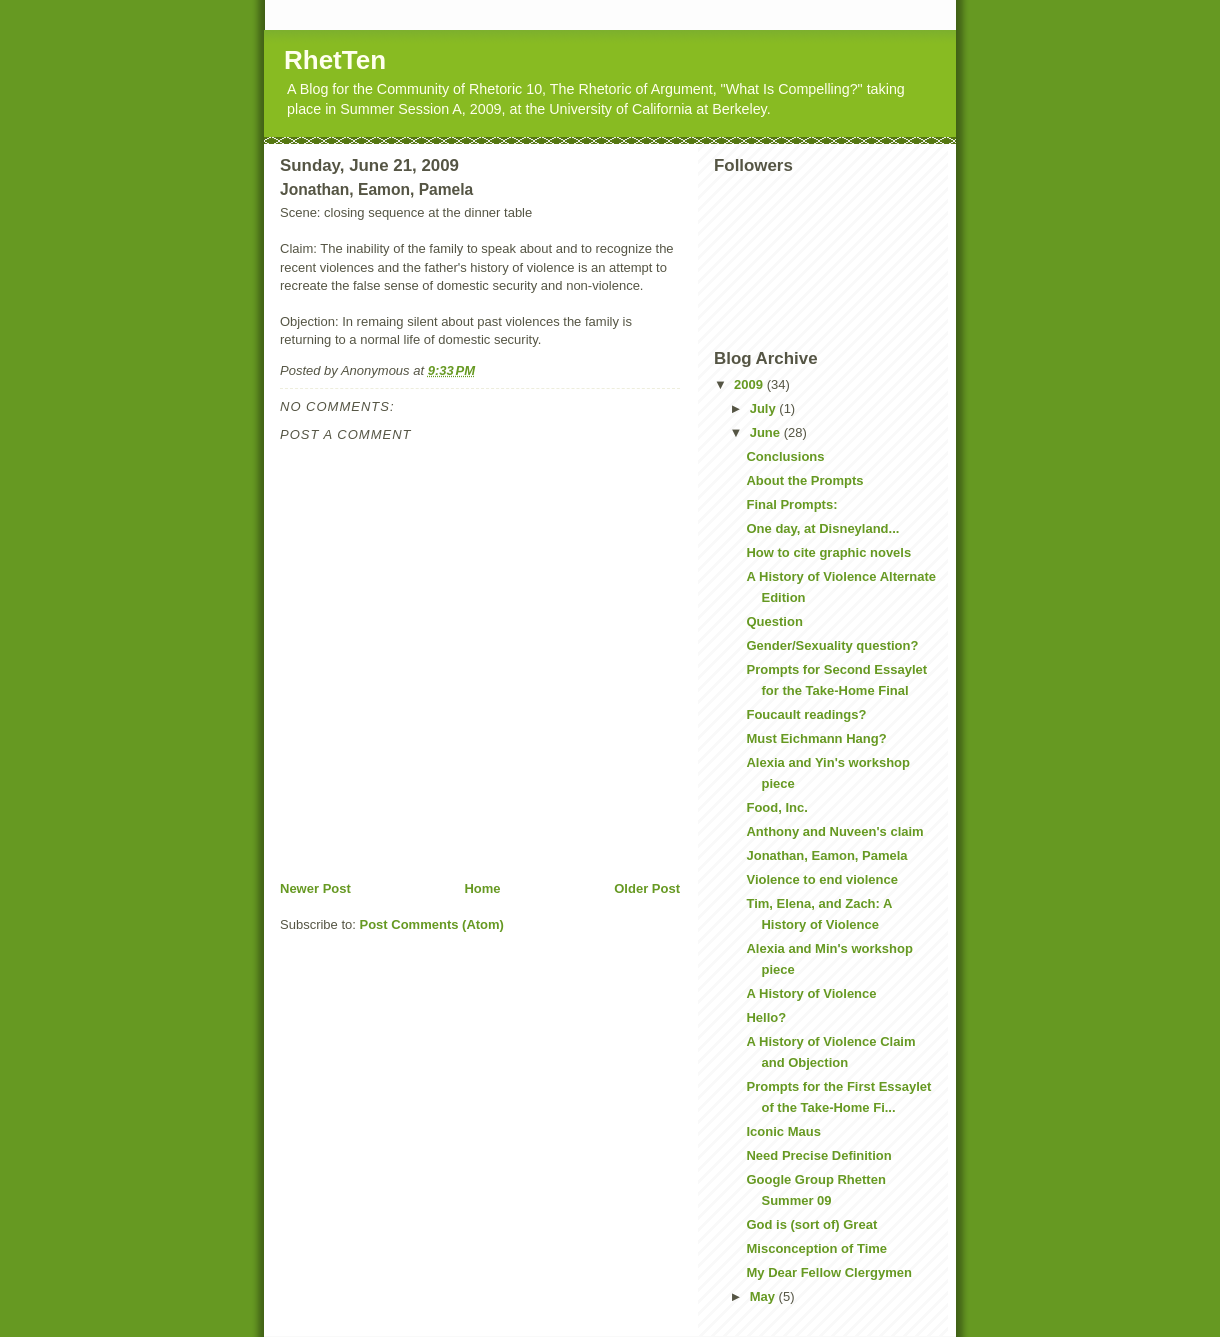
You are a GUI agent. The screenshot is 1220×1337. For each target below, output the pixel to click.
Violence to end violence (821, 879)
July (765, 408)
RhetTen (335, 60)
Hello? (766, 1017)
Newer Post (315, 888)
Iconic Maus (783, 1131)
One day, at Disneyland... (822, 528)
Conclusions (785, 456)
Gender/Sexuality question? (832, 645)
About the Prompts (804, 480)
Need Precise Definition (818, 1155)
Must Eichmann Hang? (816, 738)
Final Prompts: (791, 504)
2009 (750, 384)
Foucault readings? (806, 714)
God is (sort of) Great (811, 1224)
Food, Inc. (776, 807)
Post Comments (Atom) (432, 924)
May (764, 1296)
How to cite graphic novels (828, 552)
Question (774, 621)
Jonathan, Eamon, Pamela (826, 855)
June (767, 432)
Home (482, 888)
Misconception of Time (816, 1248)
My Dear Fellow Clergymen (828, 1272)
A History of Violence (811, 993)
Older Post (647, 888)
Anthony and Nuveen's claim (834, 831)
